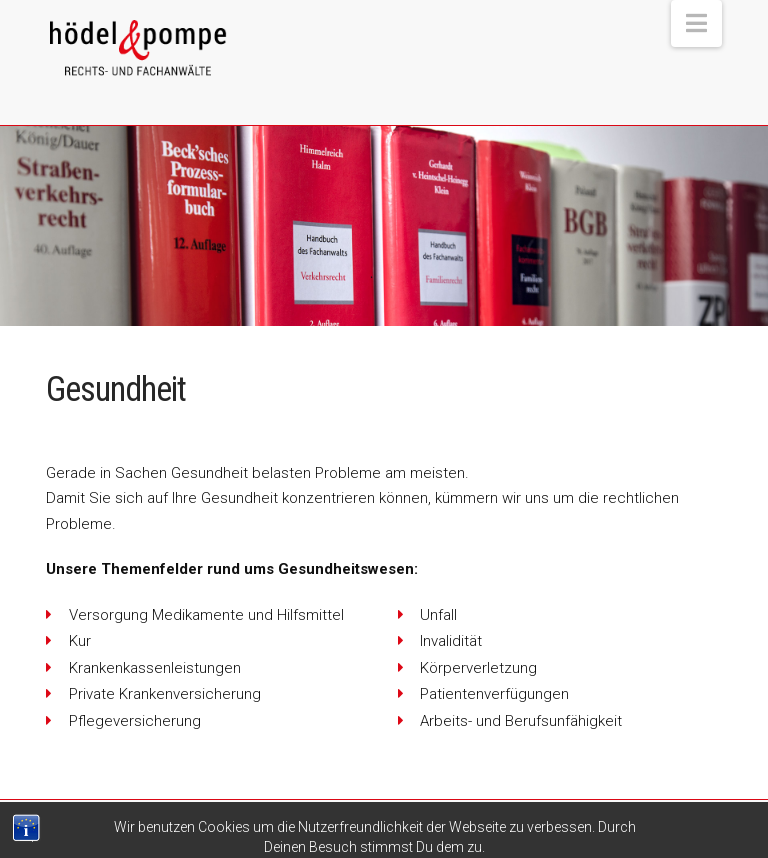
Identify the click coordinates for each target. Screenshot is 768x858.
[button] (696, 23)
